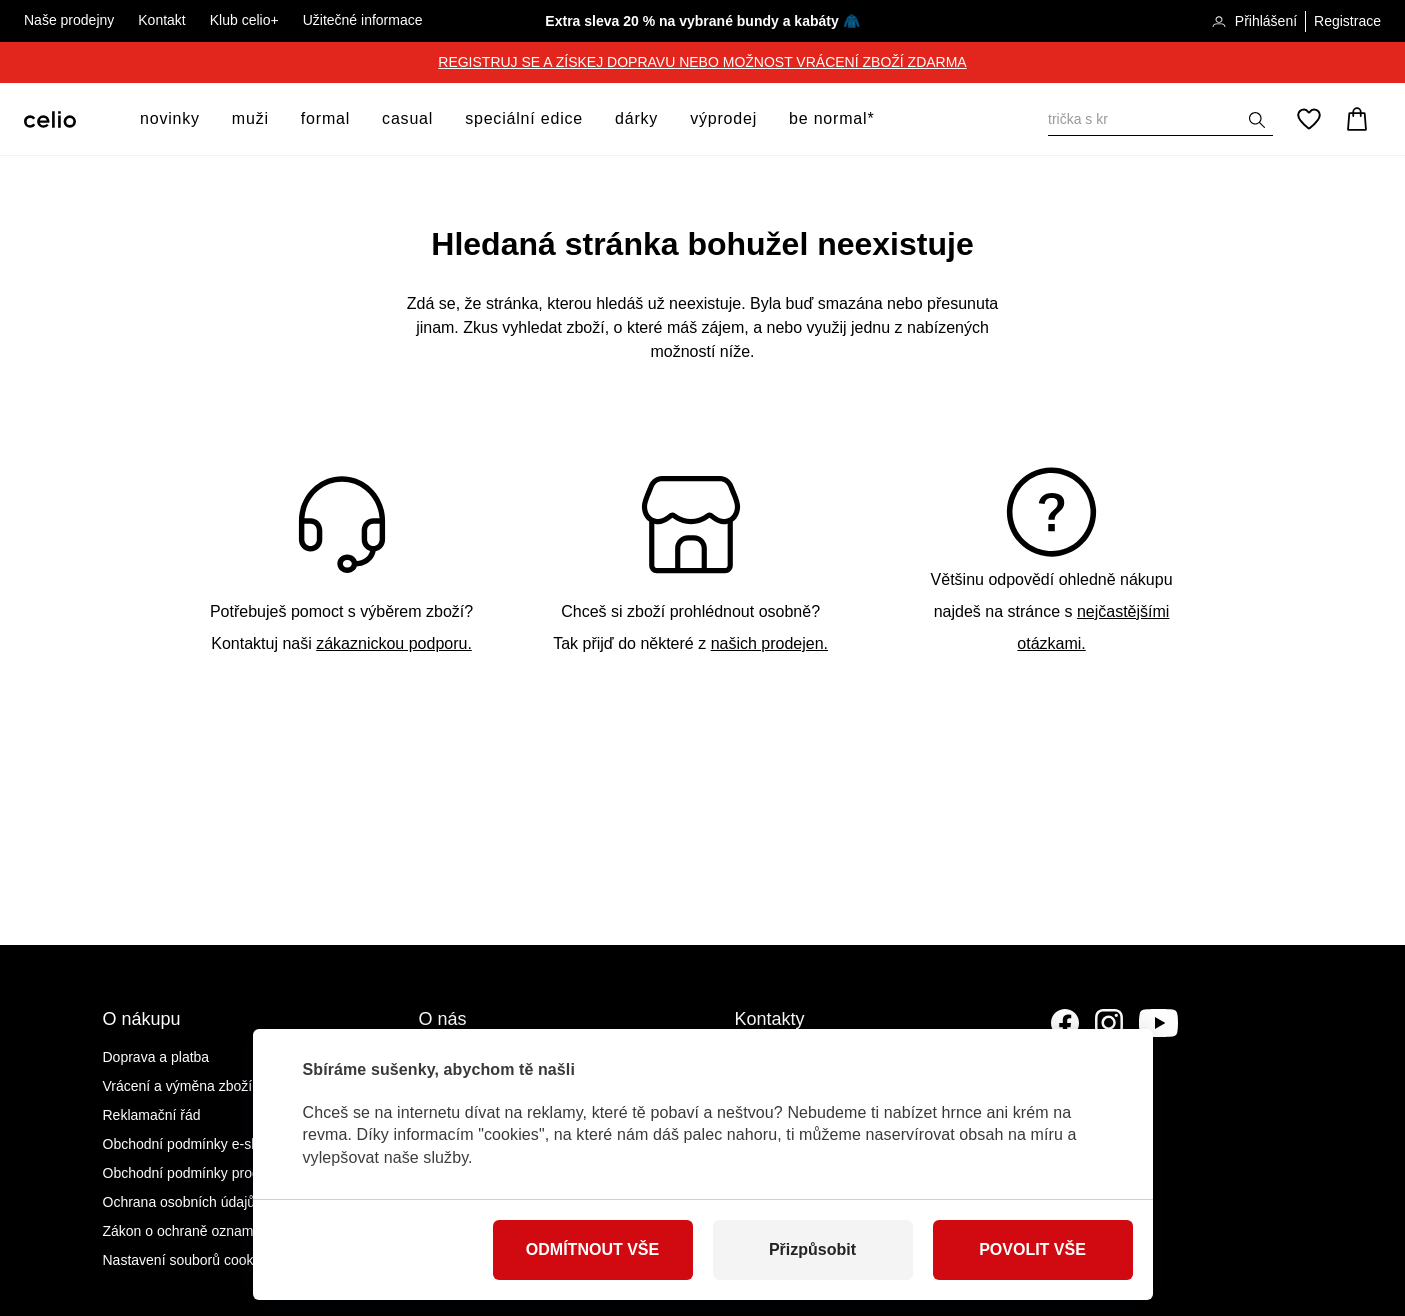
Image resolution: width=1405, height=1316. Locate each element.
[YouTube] (1159, 1023)
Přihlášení (1254, 22)
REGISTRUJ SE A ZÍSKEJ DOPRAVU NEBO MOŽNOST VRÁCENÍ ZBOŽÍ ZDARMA (702, 62)
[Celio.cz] (50, 119)
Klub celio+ (244, 20)
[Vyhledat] (1160, 119)
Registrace (1347, 21)
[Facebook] (1065, 1023)
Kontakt (161, 20)
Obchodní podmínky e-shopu (193, 1144)
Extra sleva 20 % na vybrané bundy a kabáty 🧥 (702, 21)
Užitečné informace (363, 20)
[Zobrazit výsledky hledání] (1257, 120)
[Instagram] (1109, 1023)
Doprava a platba (156, 1057)
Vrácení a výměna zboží (178, 1086)
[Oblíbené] (1309, 119)
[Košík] (1357, 119)
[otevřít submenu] (206, 119)
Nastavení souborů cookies (187, 1260)
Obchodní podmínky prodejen (195, 1173)
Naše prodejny (69, 20)
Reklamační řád (152, 1115)
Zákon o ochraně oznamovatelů (201, 1231)
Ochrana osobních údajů (179, 1202)
